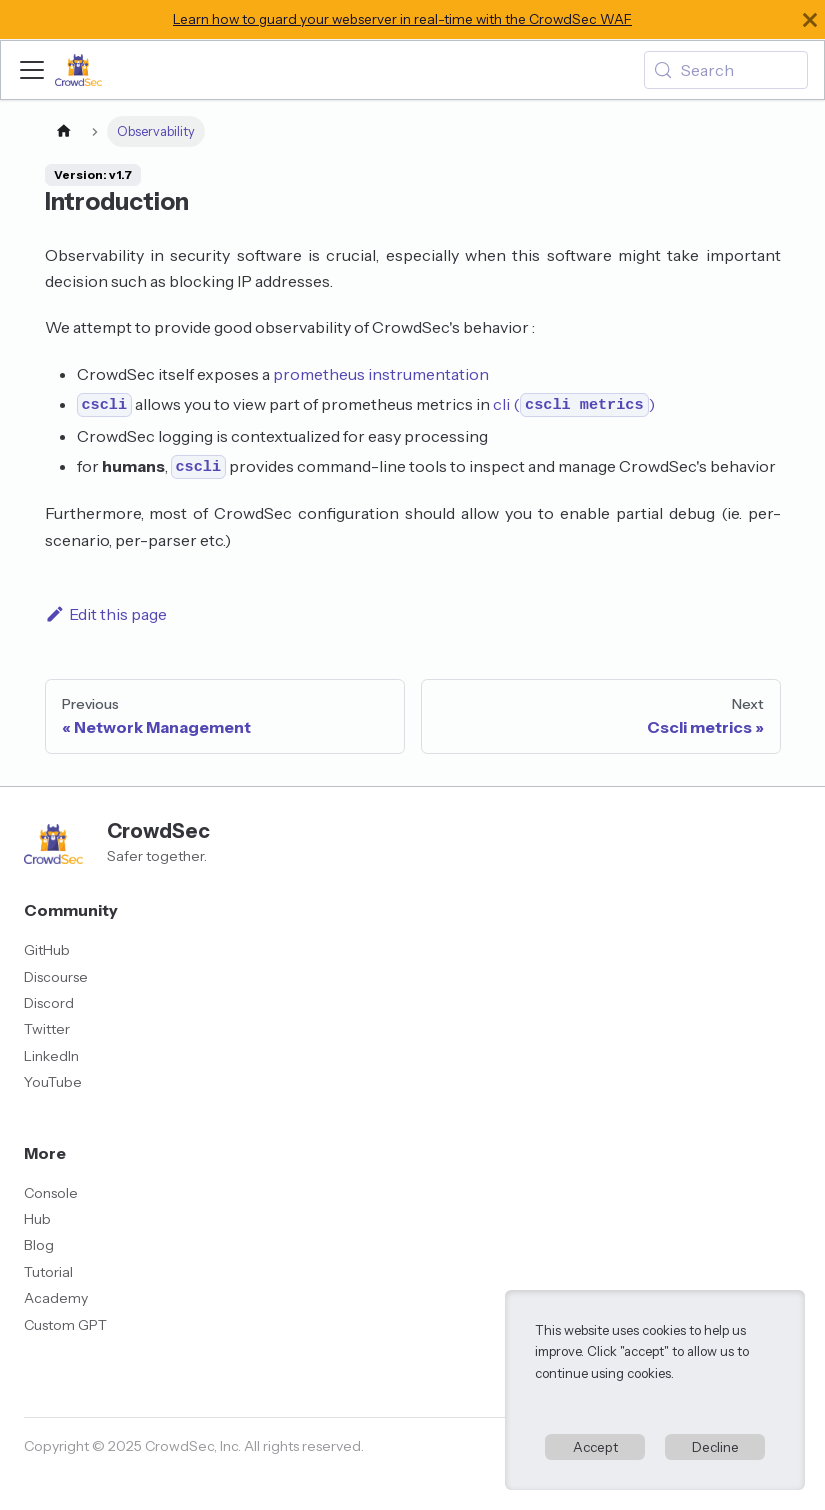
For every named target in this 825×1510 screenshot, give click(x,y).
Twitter (47, 1029)
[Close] (810, 19)
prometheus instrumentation (381, 374)
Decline (715, 1447)
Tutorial (48, 1272)
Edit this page (106, 614)
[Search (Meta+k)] (726, 70)
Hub (37, 1219)
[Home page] (64, 131)
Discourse (56, 977)
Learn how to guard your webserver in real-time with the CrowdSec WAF (402, 19)
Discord (49, 1003)
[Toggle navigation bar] (32, 70)
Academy (56, 1298)
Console (51, 1193)
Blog (39, 1245)
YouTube (53, 1082)
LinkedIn (51, 1056)
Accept (595, 1447)
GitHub (47, 950)
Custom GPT (65, 1325)
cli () (573, 404)
